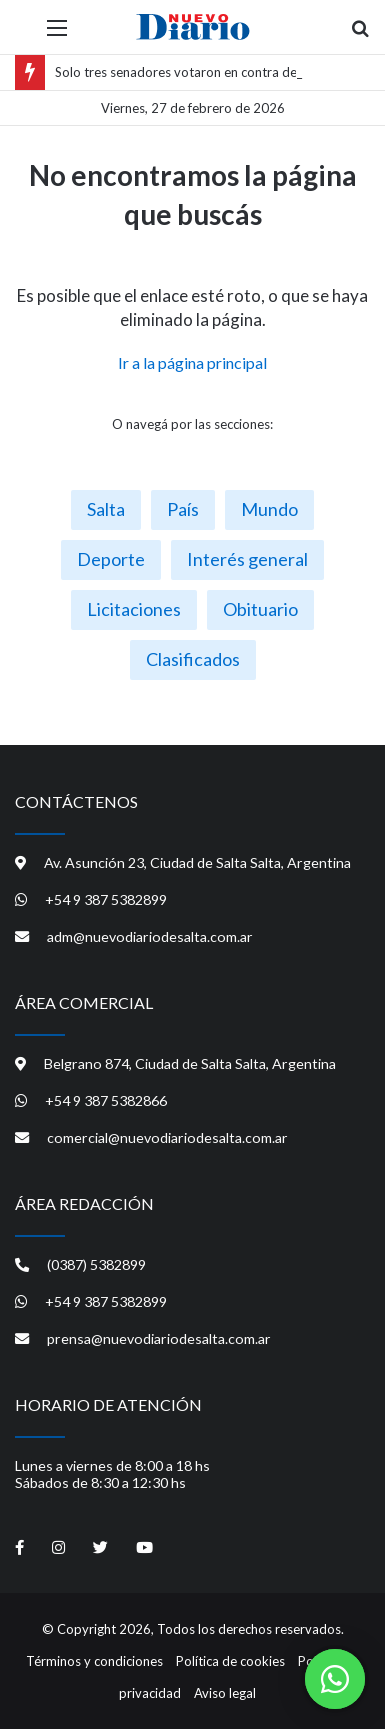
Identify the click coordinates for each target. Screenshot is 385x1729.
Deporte (111, 559)
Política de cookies (230, 1661)
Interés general (247, 559)
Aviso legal (225, 1693)
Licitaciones (134, 609)
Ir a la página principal (192, 362)
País (183, 509)
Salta (106, 509)
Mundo (269, 509)
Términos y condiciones (94, 1661)
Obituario (260, 609)
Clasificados (193, 659)
